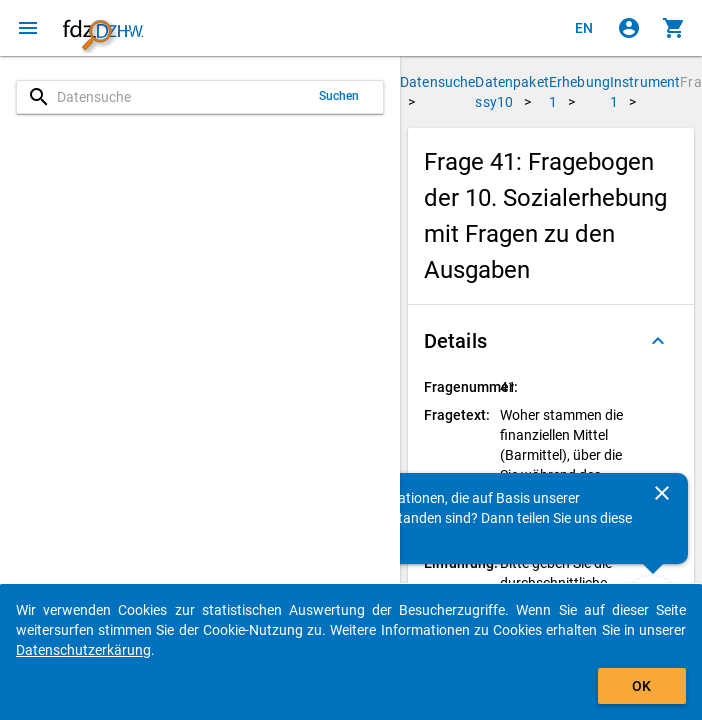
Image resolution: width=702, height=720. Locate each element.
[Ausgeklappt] (658, 341)
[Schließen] (662, 493)
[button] (551, 341)
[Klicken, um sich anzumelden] (629, 28)
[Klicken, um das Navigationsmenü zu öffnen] (28, 28)
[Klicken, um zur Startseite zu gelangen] (103, 28)
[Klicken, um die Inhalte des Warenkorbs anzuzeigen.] (674, 28)
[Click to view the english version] (584, 28)
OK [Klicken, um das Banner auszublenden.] (641, 686)
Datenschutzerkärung (83, 650)
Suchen (339, 96)
